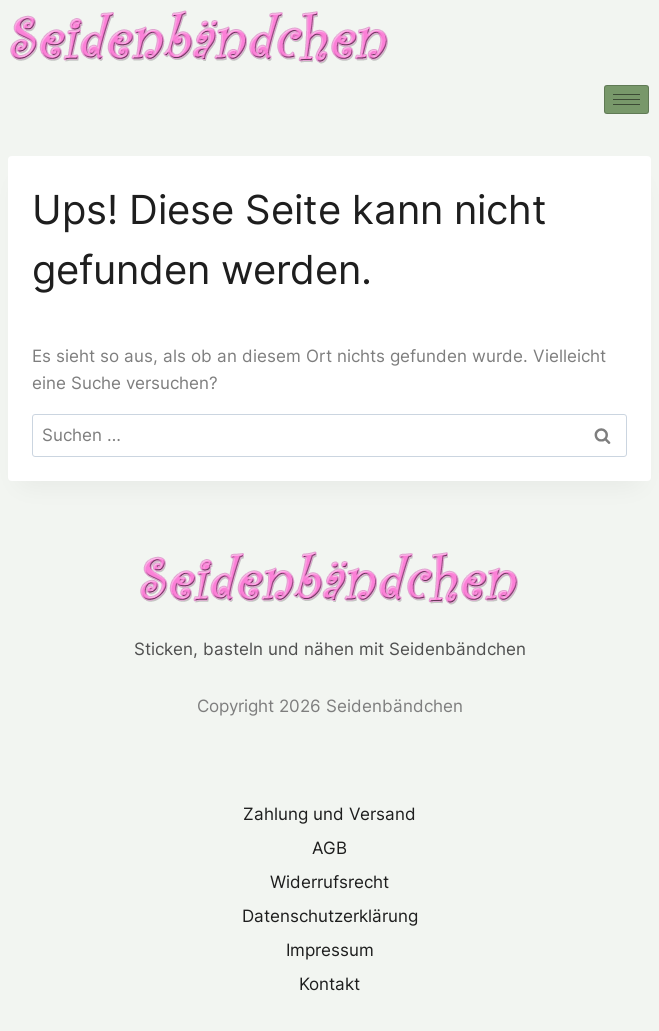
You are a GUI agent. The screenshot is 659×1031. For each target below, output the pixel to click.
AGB (329, 848)
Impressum (330, 950)
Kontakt (329, 984)
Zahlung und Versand (329, 814)
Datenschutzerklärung (330, 916)
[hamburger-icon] (626, 99)
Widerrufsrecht (329, 882)
